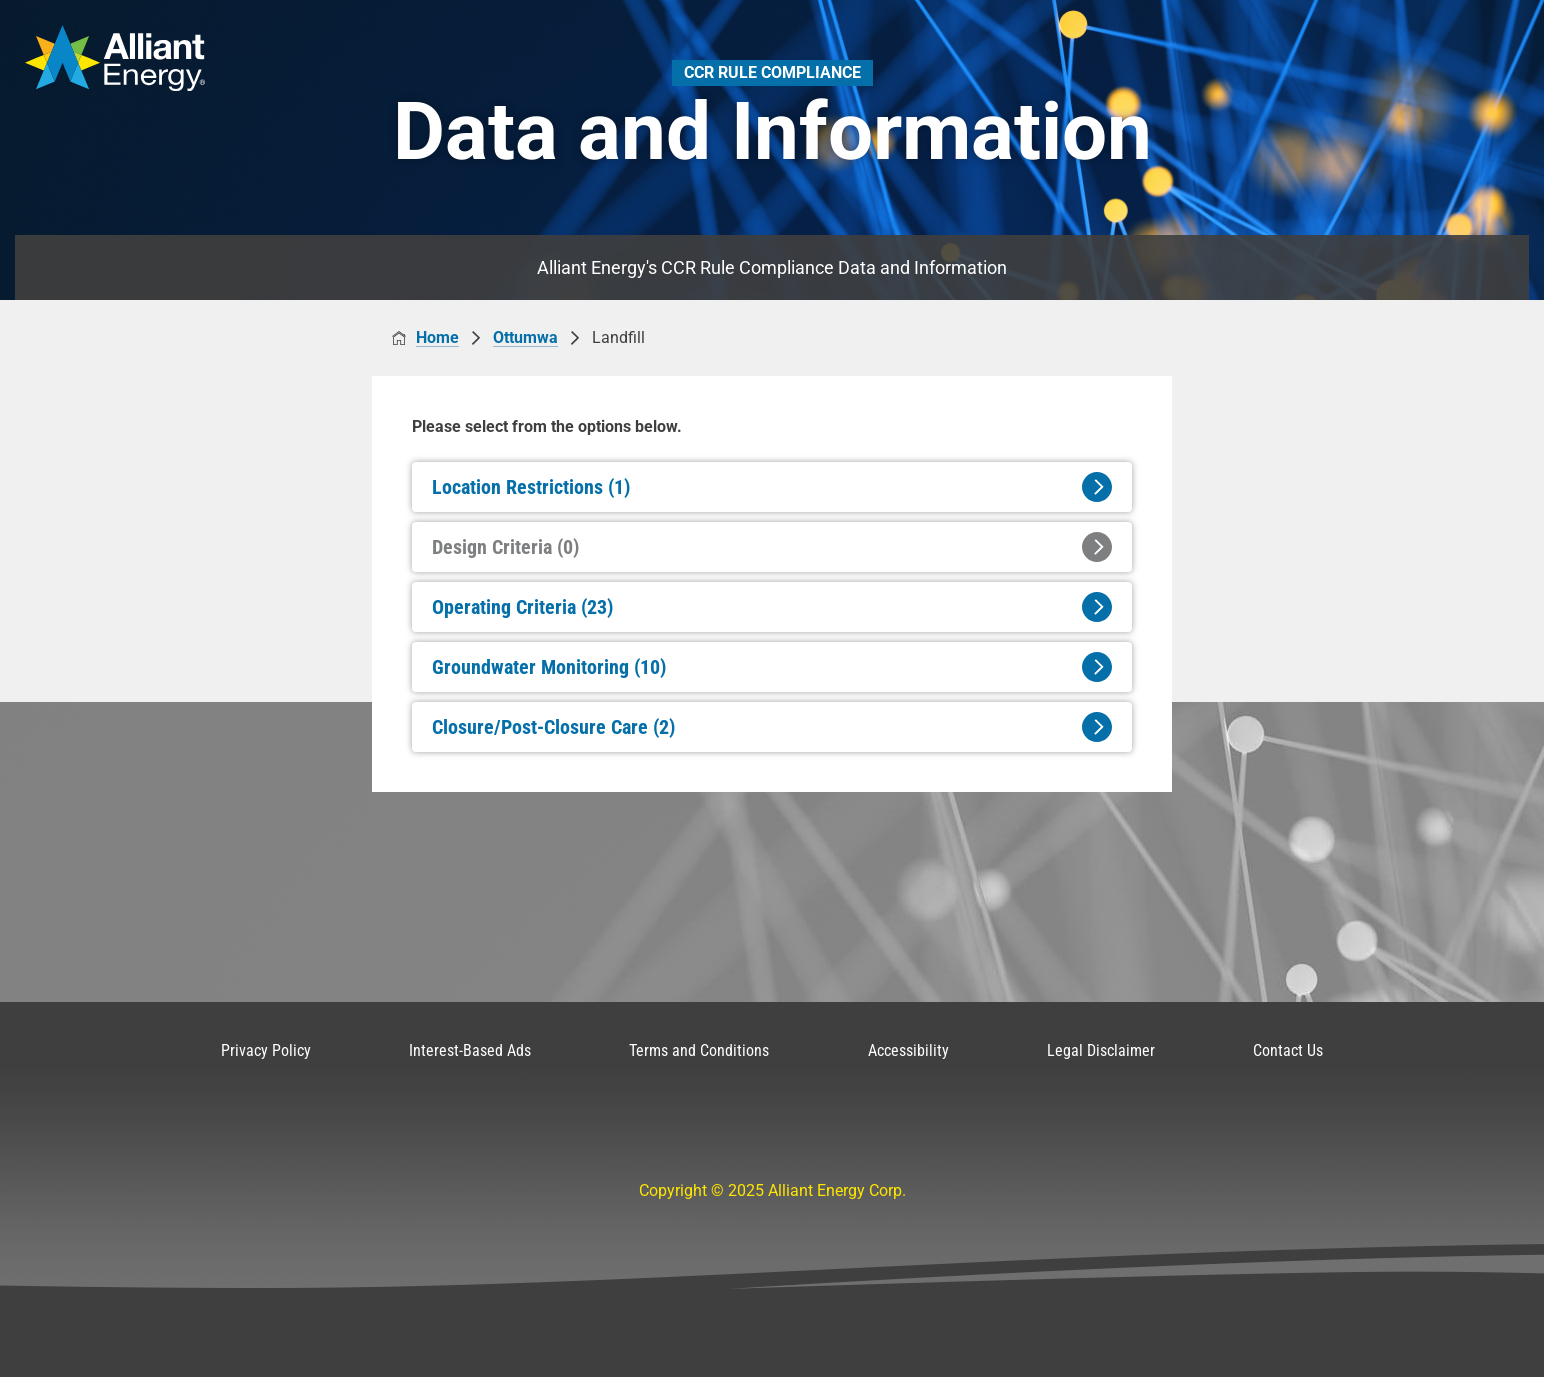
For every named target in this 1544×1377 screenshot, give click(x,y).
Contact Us (1288, 1050)
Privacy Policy (266, 1050)
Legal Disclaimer (1101, 1050)
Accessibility (908, 1050)
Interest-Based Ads (470, 1050)
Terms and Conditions (699, 1050)
